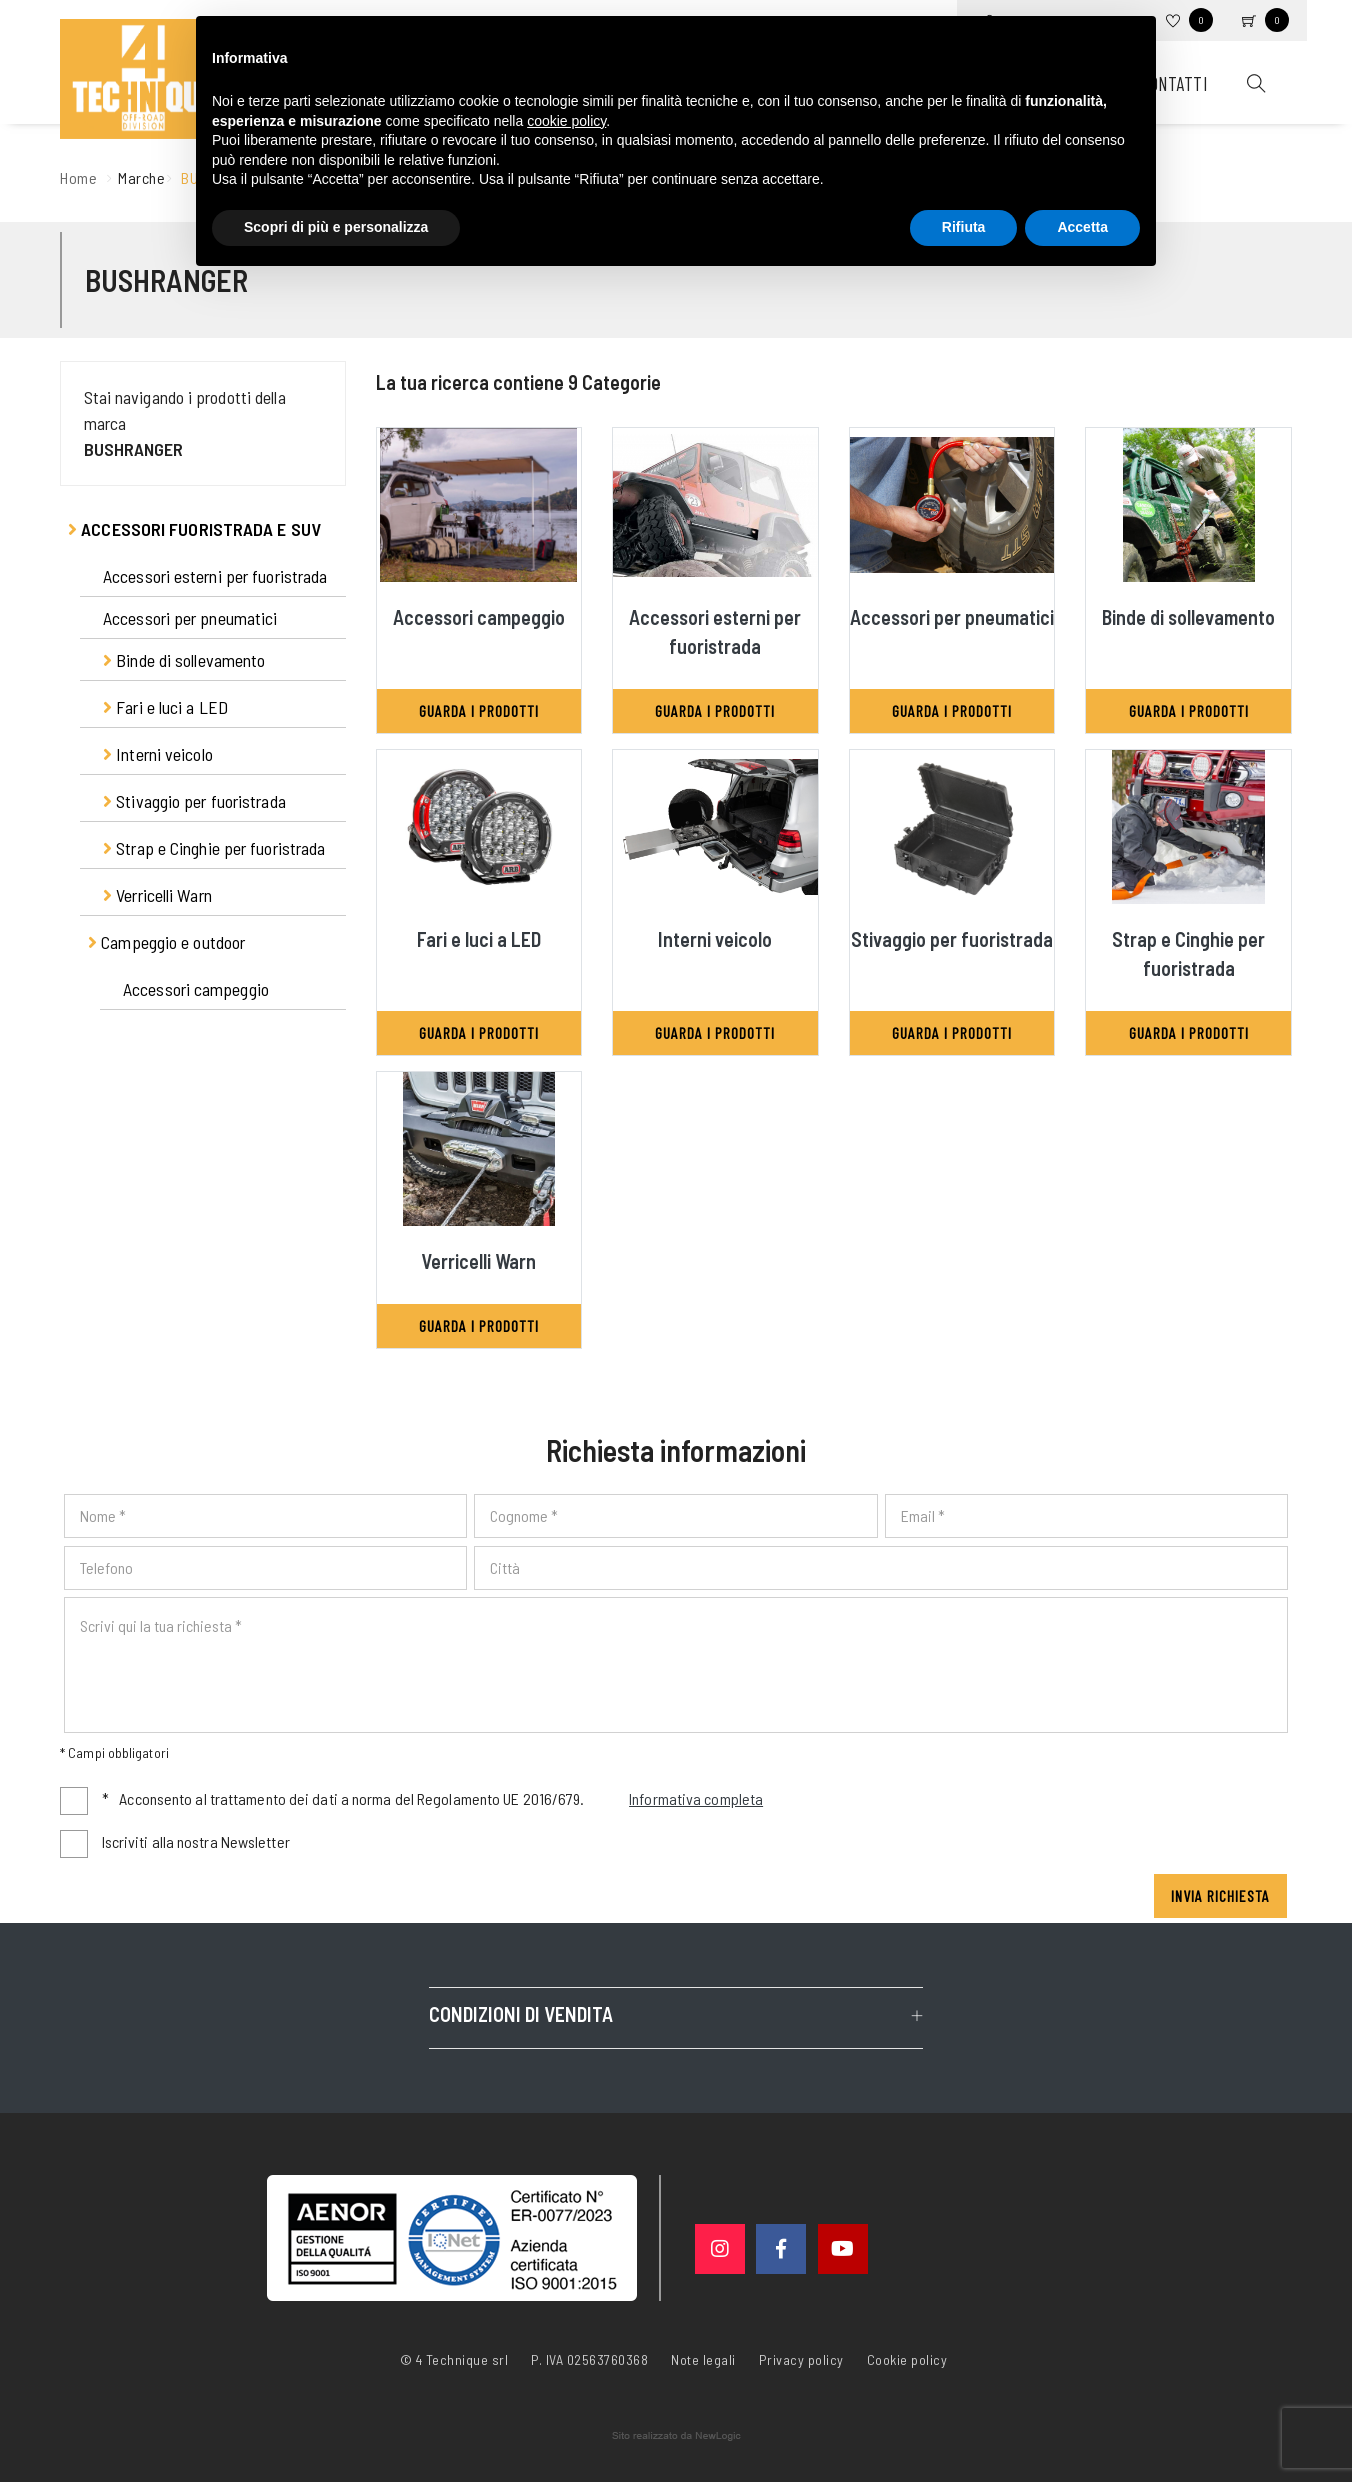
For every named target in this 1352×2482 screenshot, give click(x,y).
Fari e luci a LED (165, 707)
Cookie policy (907, 2358)
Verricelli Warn (157, 895)
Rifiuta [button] (964, 227)
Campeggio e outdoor (166, 942)
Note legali (703, 2359)
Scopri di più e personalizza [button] (336, 227)
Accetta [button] (1082, 227)
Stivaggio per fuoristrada (194, 801)
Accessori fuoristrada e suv (194, 529)
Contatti (1174, 83)
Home (78, 177)
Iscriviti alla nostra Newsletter (196, 1841)
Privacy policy (801, 2358)
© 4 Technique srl (454, 2359)
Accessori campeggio (196, 989)
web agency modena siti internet (676, 2436)
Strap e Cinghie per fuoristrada (214, 848)
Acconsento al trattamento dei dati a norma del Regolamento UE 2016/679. (433, 1800)
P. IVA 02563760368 (589, 2359)
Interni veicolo (158, 754)
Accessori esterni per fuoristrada (215, 576)
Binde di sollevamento (184, 660)
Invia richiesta (1220, 1895)
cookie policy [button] (566, 121)
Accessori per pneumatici (190, 618)
